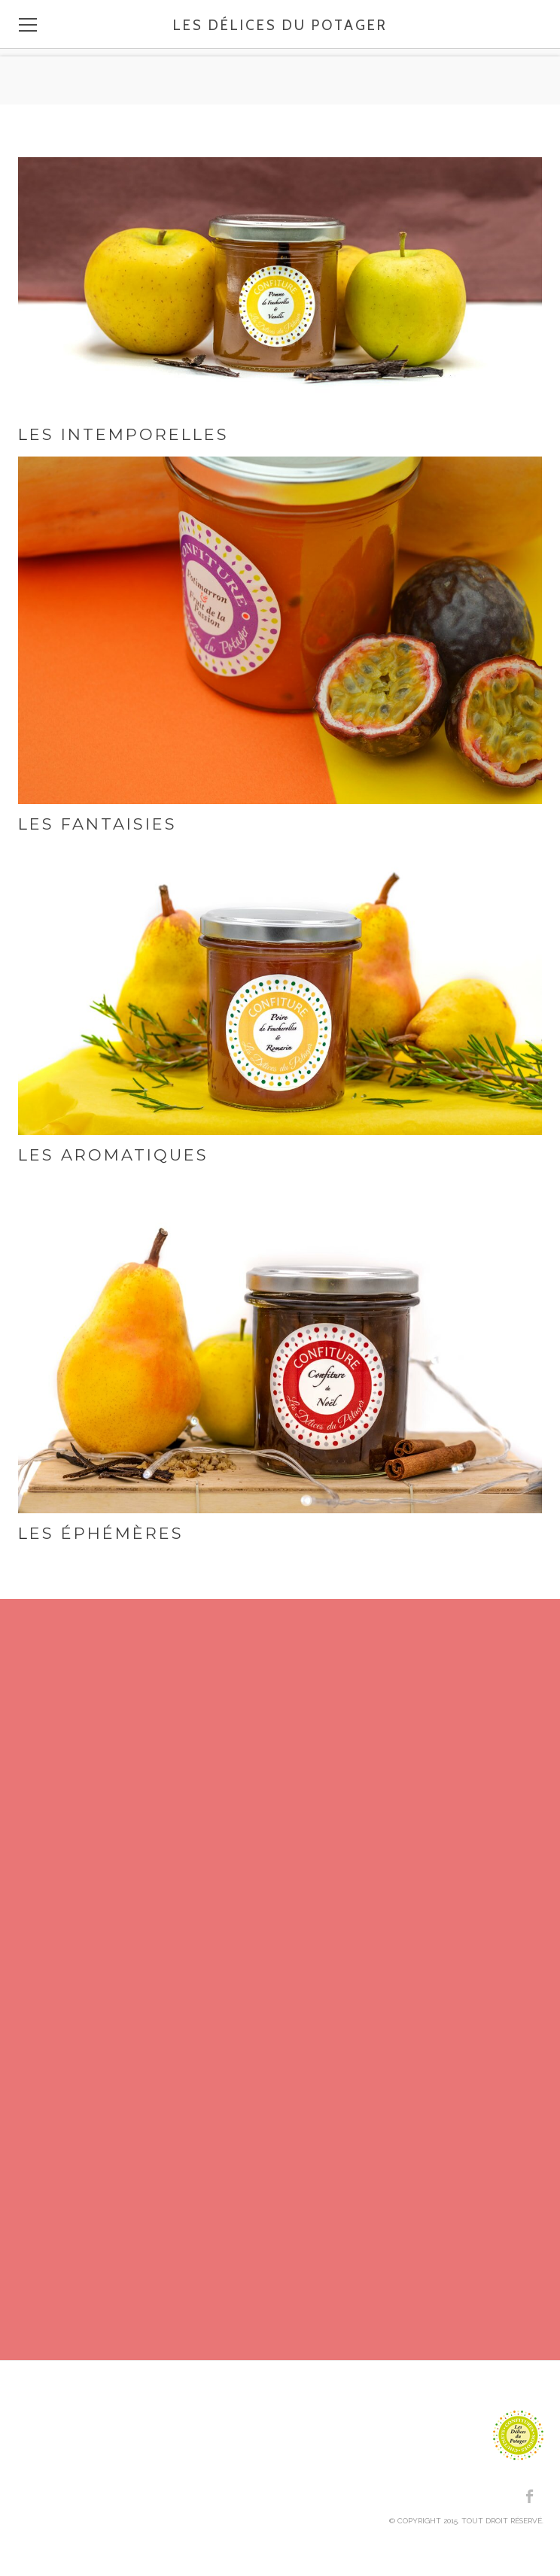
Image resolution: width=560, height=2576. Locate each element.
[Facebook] (530, 2496)
